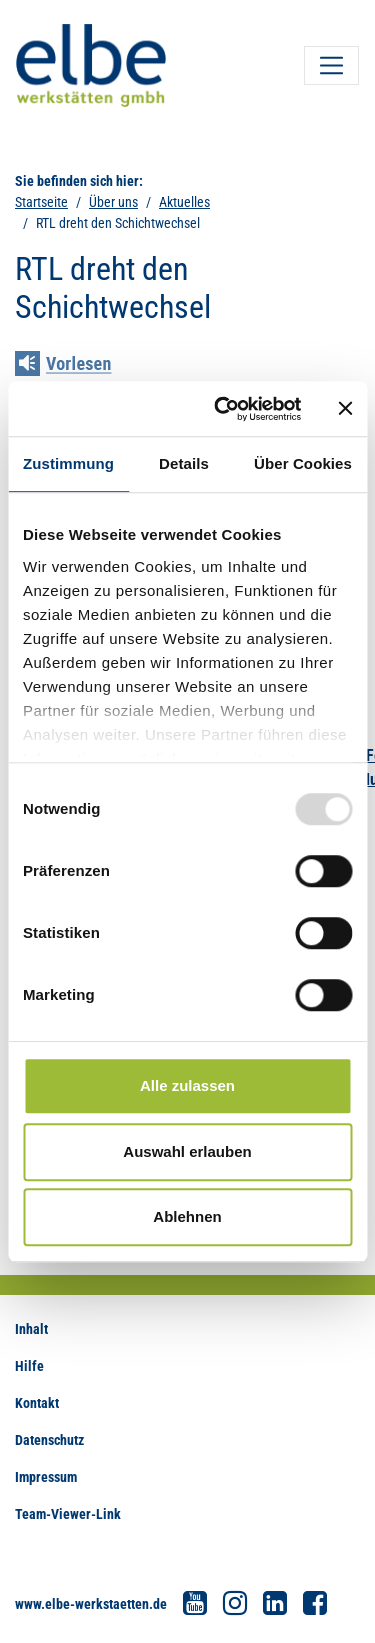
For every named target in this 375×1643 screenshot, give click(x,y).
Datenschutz (49, 1440)
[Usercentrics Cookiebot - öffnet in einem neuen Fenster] (223, 409)
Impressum (46, 1477)
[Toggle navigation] (331, 65)
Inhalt (31, 1329)
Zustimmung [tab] (68, 463)
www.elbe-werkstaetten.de (91, 1604)
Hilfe (29, 1366)
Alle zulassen (187, 1085)
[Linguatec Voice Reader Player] (77, 366)
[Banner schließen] (345, 409)
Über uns (113, 202)
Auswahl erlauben (187, 1151)
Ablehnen (187, 1216)
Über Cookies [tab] (303, 463)
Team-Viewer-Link (68, 1514)
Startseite (41, 202)
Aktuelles (184, 202)
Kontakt (37, 1403)
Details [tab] (184, 463)
